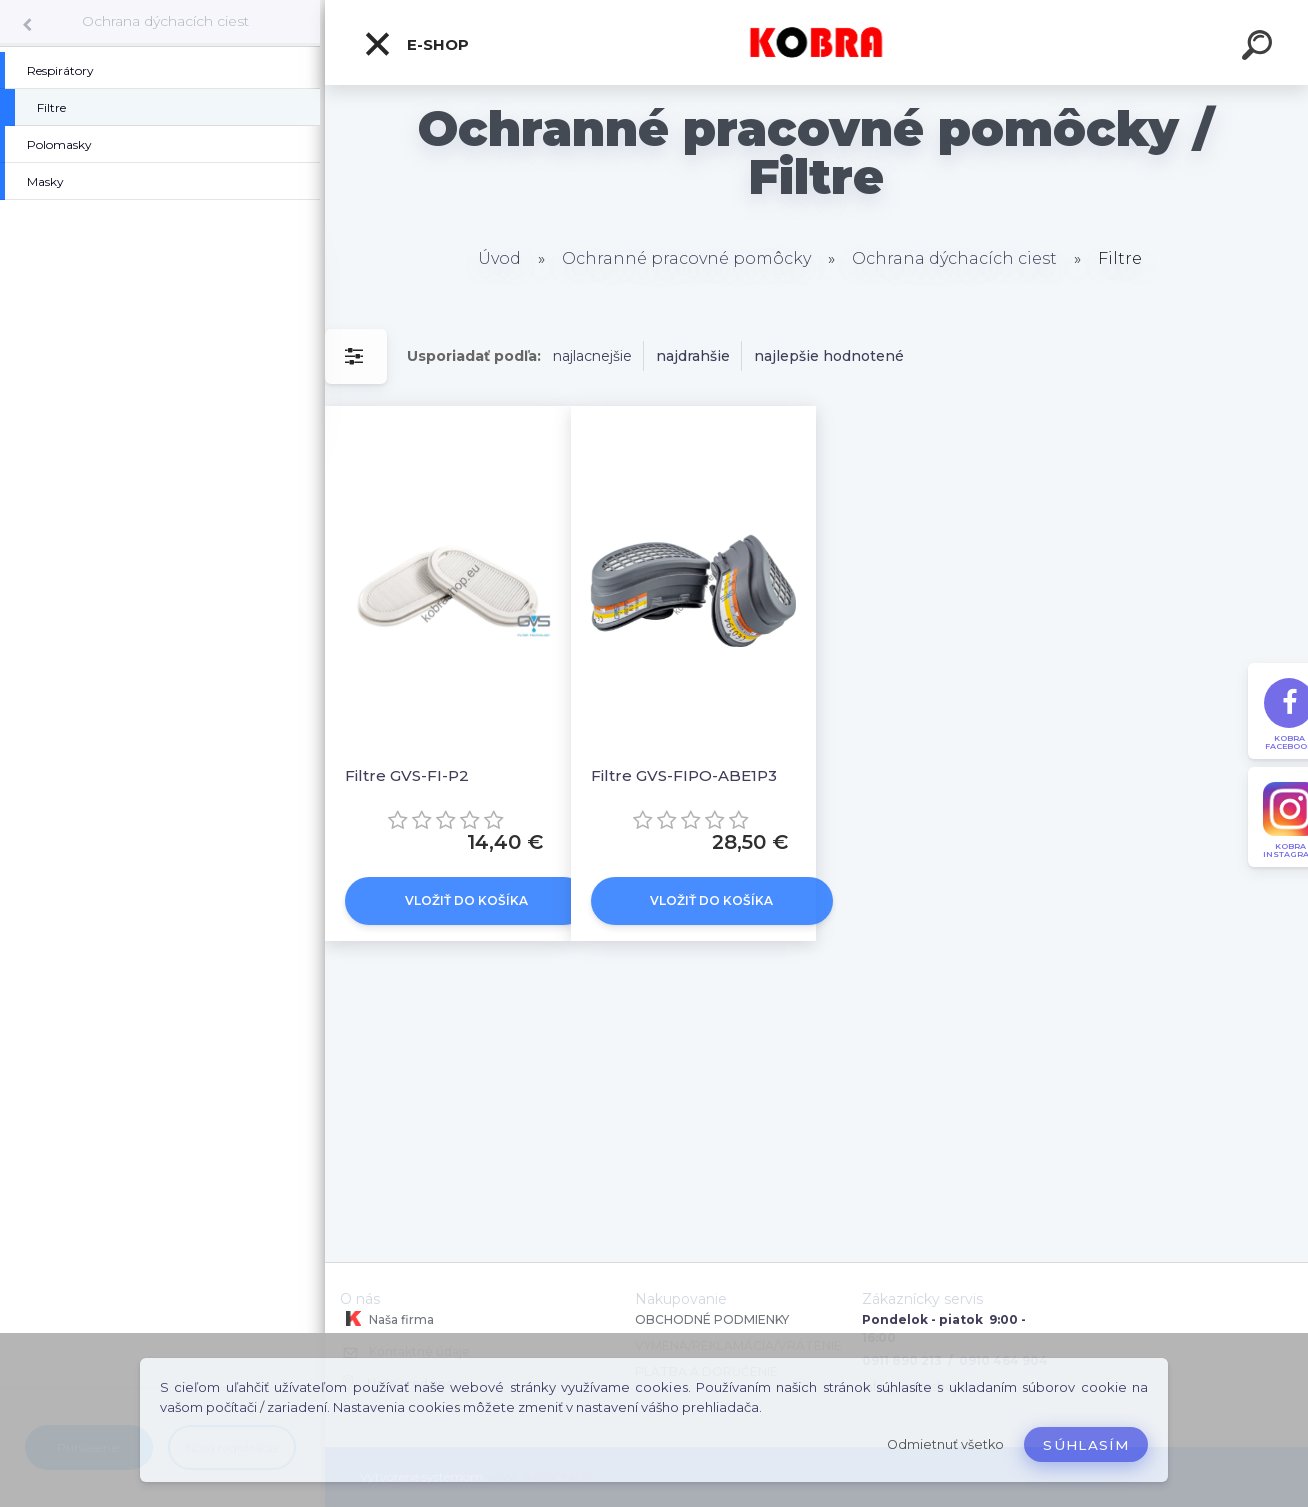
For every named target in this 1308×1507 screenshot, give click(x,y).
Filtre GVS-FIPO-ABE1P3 (684, 775)
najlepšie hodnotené (829, 356)
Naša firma (387, 1319)
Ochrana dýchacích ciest (165, 21)
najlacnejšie (592, 356)
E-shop (416, 44)
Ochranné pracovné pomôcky (686, 258)
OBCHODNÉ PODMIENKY (712, 1319)
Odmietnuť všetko (945, 1444)
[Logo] (816, 42)
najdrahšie (693, 356)
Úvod (499, 258)
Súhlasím (1086, 1445)
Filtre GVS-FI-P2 (407, 775)
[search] (1260, 48)
